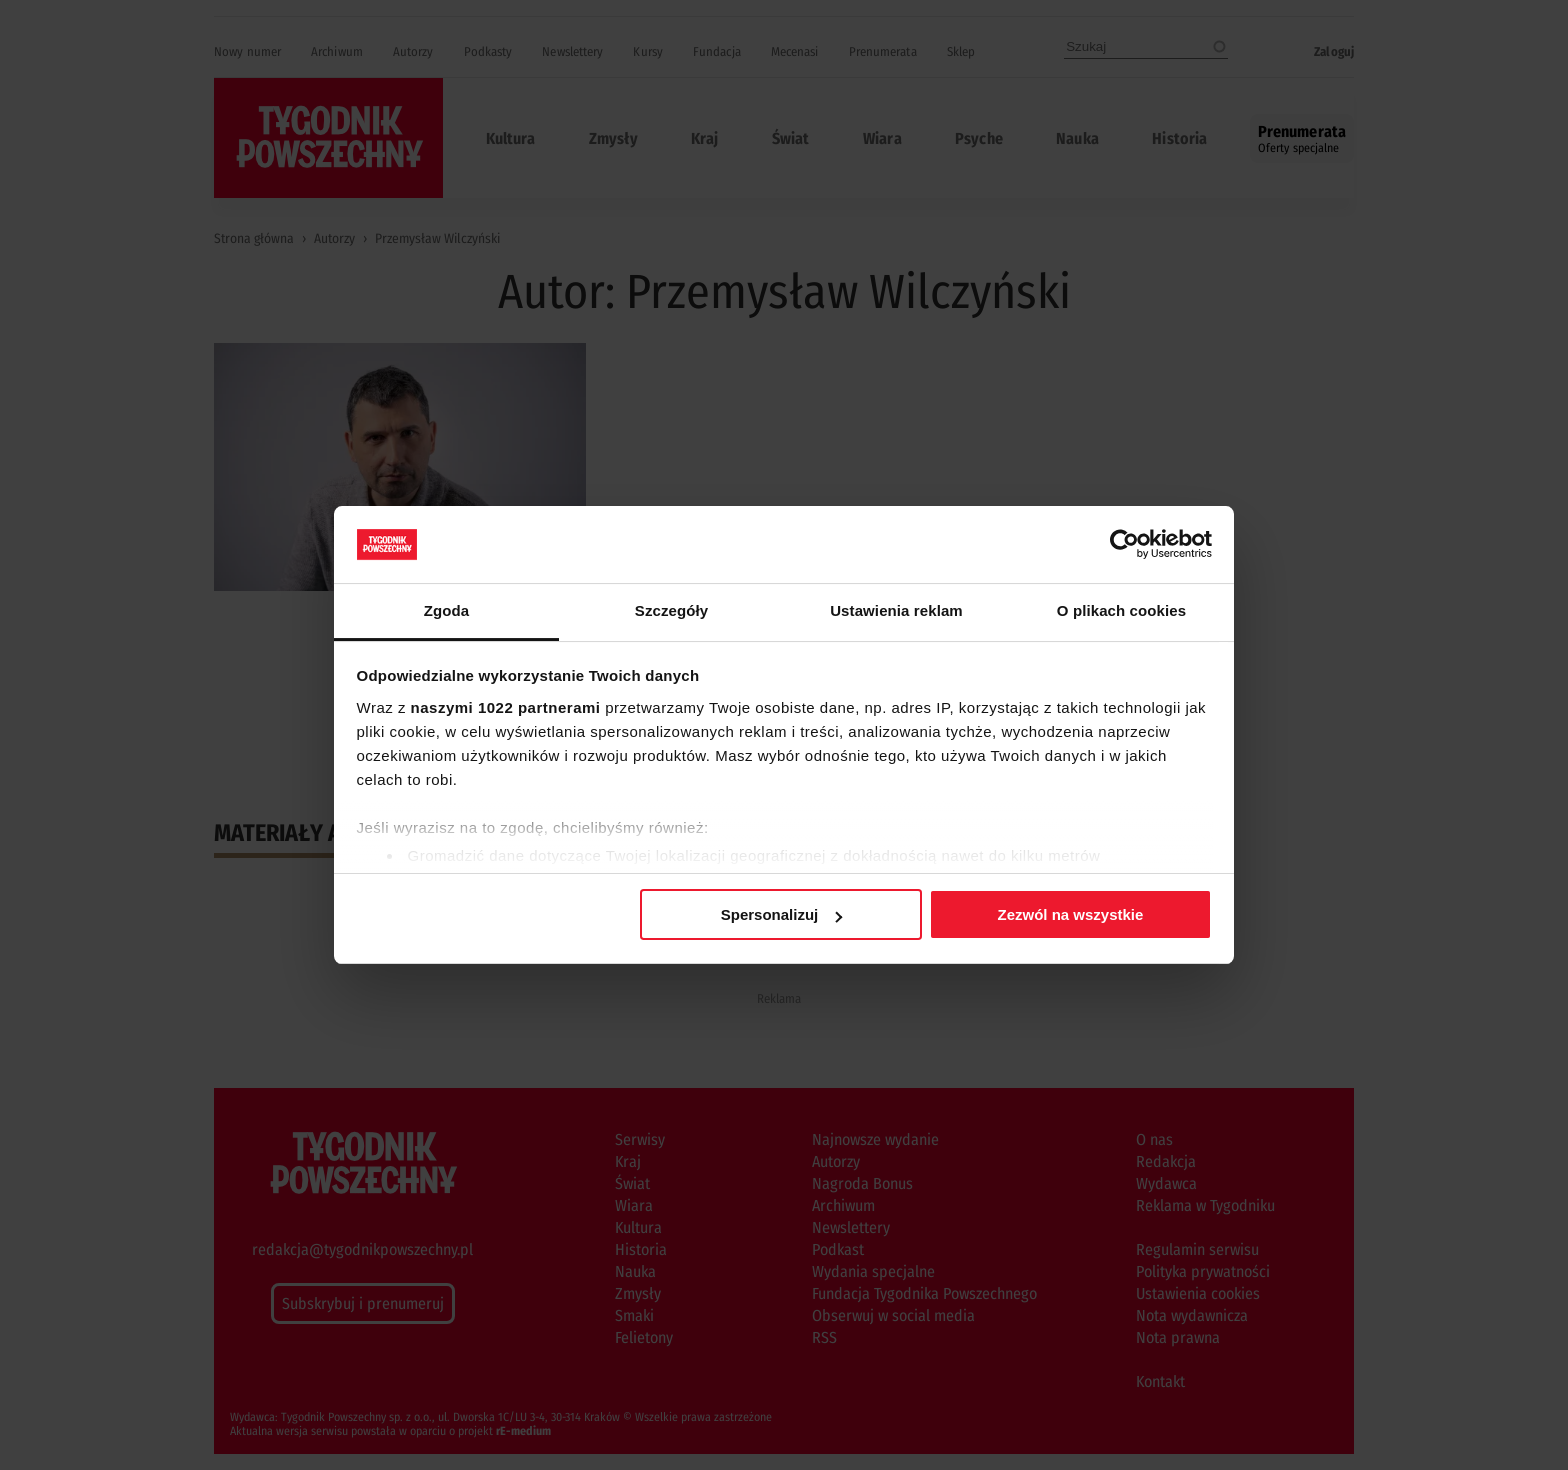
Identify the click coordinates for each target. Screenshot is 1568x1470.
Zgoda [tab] (447, 610)
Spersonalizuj (782, 914)
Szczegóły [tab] (671, 610)
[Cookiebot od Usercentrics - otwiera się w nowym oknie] (1124, 544)
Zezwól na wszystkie (1070, 914)
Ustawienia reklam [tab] (896, 610)
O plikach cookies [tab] (1121, 610)
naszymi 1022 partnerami (506, 707)
